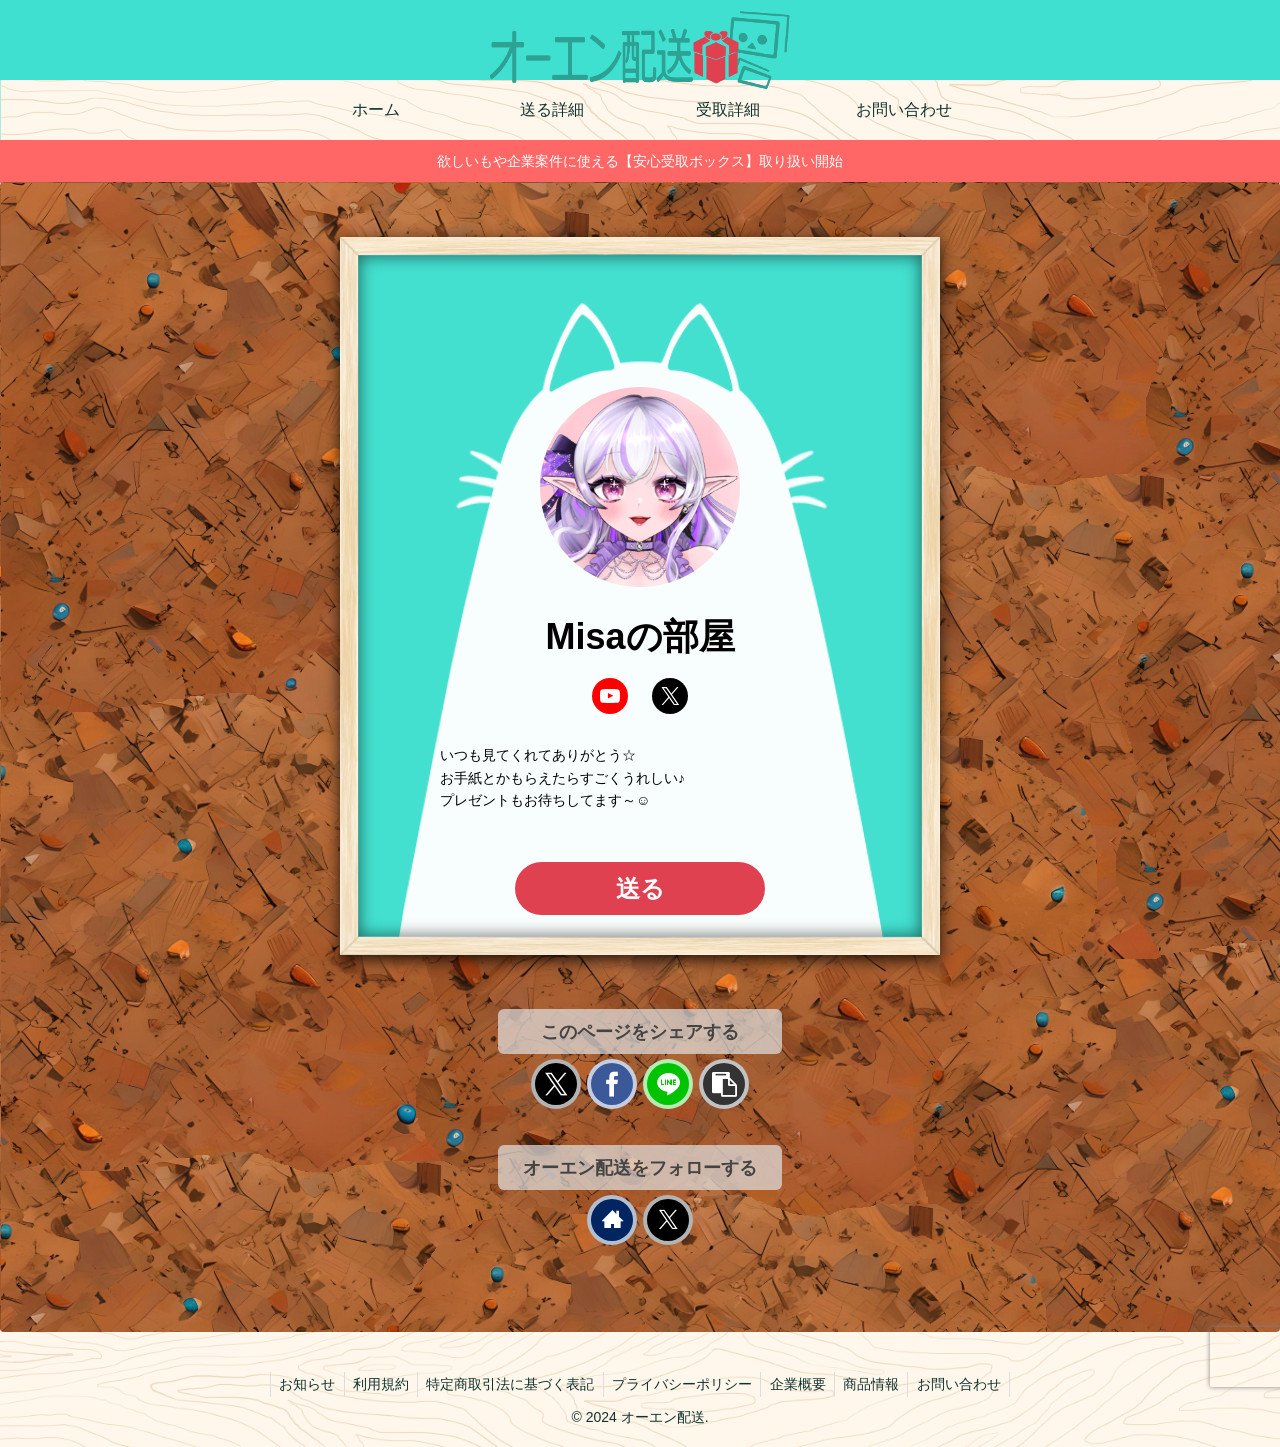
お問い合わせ (969, 1384)
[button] (724, 1084)
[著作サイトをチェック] (612, 1220)
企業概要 (801, 1384)
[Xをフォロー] (668, 1220)
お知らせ (297, 1384)
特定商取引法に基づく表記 (507, 1384)
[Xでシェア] (556, 1084)
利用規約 (374, 1384)
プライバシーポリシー (682, 1384)
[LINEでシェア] (668, 1084)
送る (640, 888)
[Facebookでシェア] (612, 1084)
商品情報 (878, 1384)
